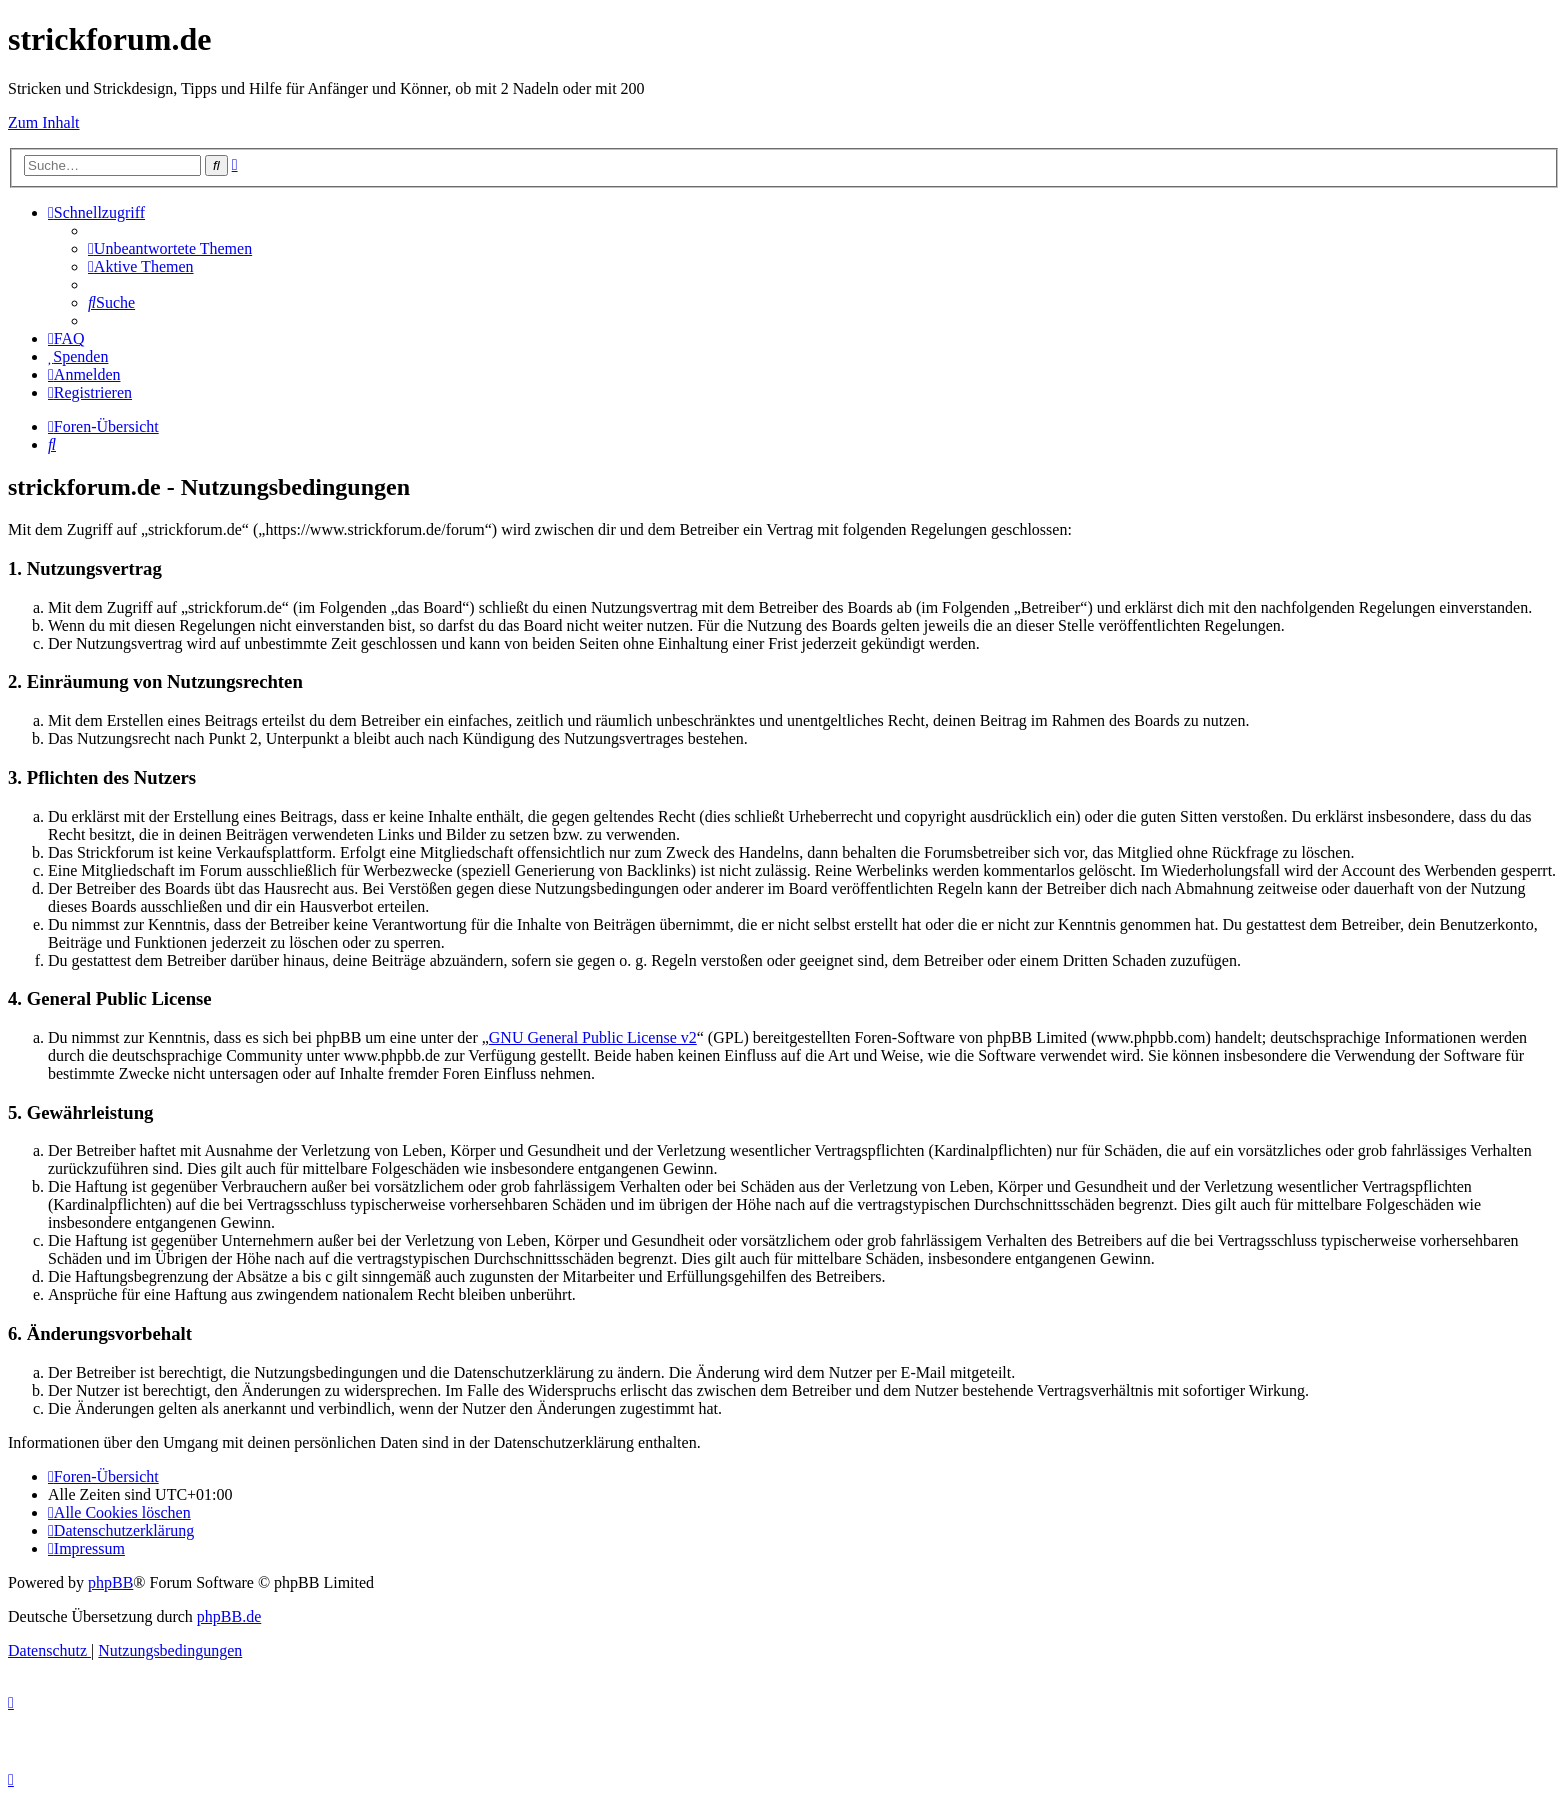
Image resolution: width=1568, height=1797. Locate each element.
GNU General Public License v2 (593, 1037)
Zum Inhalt (44, 122)
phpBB (110, 1582)
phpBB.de (229, 1616)
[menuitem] (170, 248)
